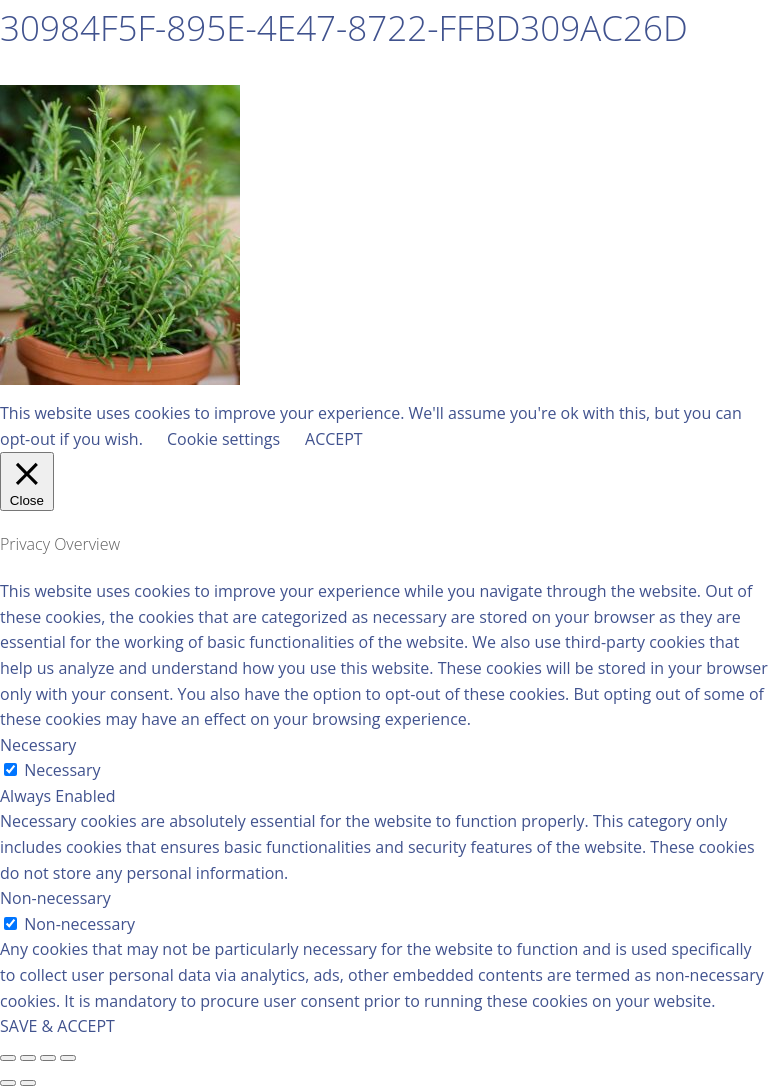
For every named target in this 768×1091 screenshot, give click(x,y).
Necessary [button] (38, 745)
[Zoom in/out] (68, 1058)
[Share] (28, 1058)
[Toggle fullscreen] (48, 1058)
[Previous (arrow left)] (8, 1083)
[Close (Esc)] (8, 1058)
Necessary (62, 770)
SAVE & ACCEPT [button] (57, 1026)
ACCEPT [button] (334, 439)
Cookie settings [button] (223, 439)
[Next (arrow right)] (28, 1083)
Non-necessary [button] (55, 898)
